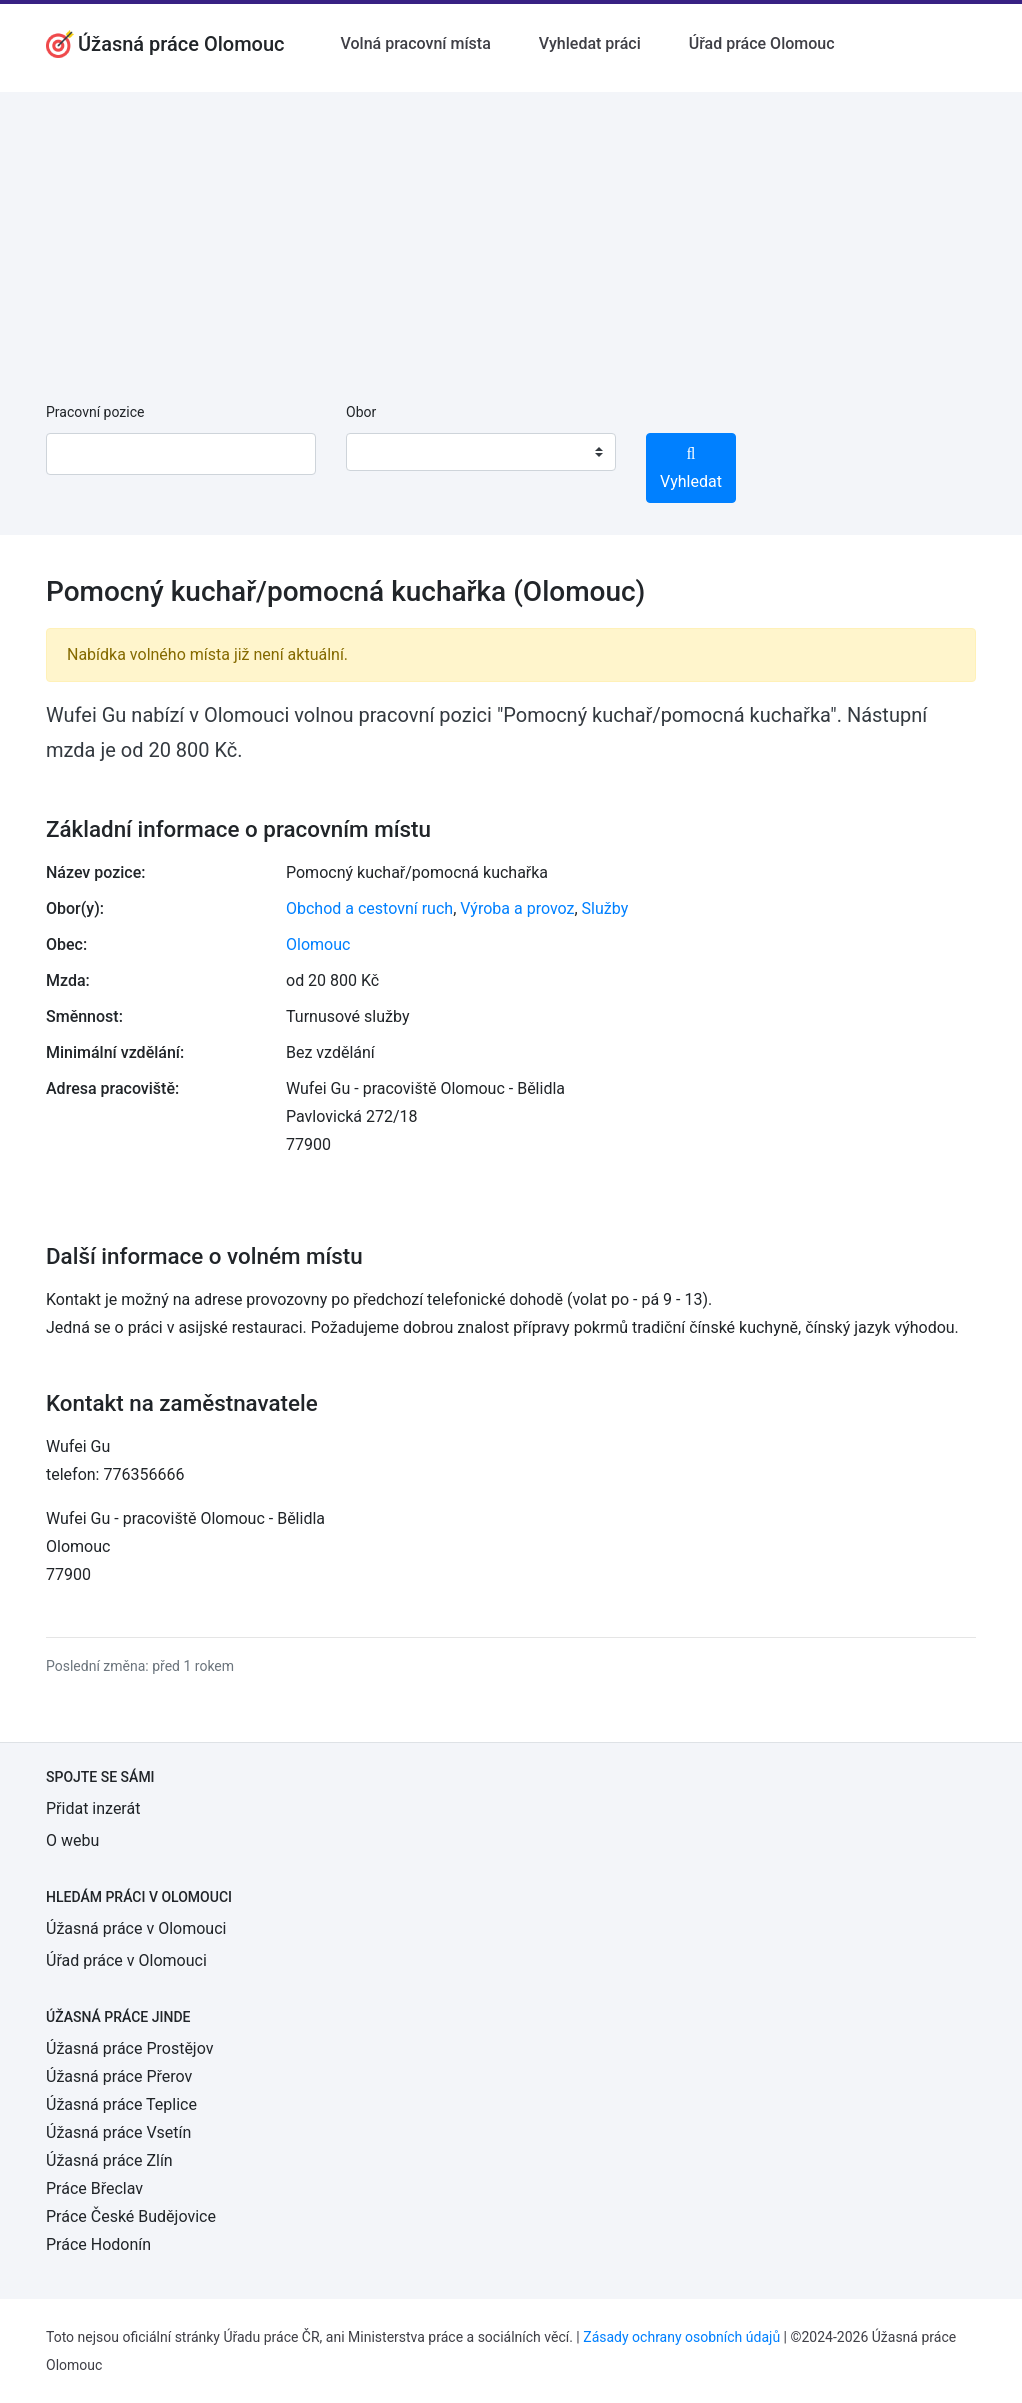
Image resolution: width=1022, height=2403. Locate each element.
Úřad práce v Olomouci (126, 1960)
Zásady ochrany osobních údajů (681, 2337)
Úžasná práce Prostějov (129, 2048)
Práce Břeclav (94, 2188)
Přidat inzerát (93, 1808)
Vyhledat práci (590, 43)
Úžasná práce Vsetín (118, 2132)
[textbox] (387, 452)
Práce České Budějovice (131, 2216)
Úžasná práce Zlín (109, 2160)
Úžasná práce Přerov (119, 2076)
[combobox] (481, 452)
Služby (605, 908)
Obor (361, 412)
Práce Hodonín (98, 2244)
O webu (72, 1840)
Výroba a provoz (517, 908)
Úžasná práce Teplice (121, 2104)
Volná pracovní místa (416, 43)
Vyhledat (691, 468)
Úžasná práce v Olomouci (136, 1928)
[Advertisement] (511, 232)
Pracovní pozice (95, 412)
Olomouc (318, 944)
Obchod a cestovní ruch (369, 908)
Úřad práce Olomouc (762, 43)
